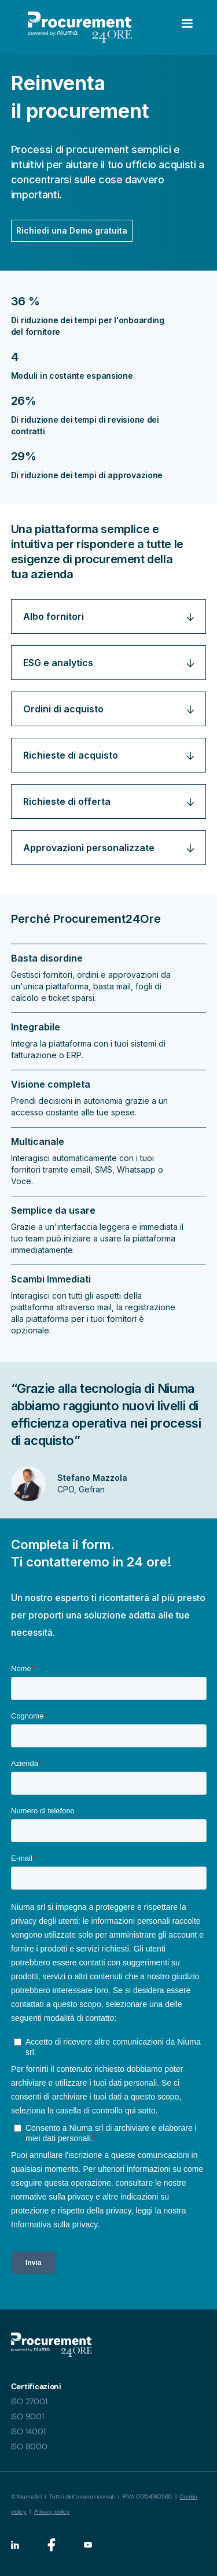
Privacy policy (52, 2511)
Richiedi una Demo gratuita (71, 230)
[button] (168, 27)
